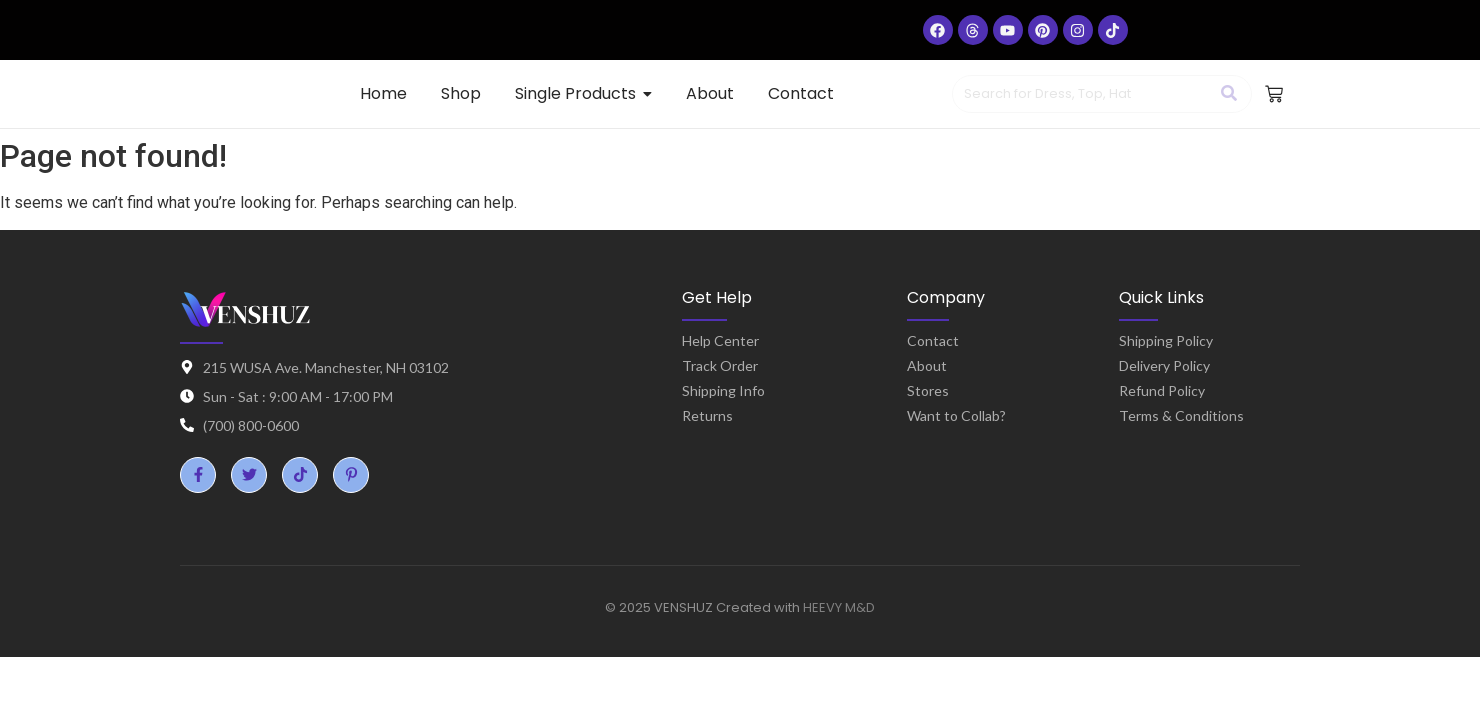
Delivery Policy (1164, 365)
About (927, 365)
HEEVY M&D (839, 607)
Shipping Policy (1166, 340)
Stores (928, 390)
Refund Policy (1162, 390)
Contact (933, 340)
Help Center (720, 340)
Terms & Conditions (1181, 415)
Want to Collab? (956, 415)
